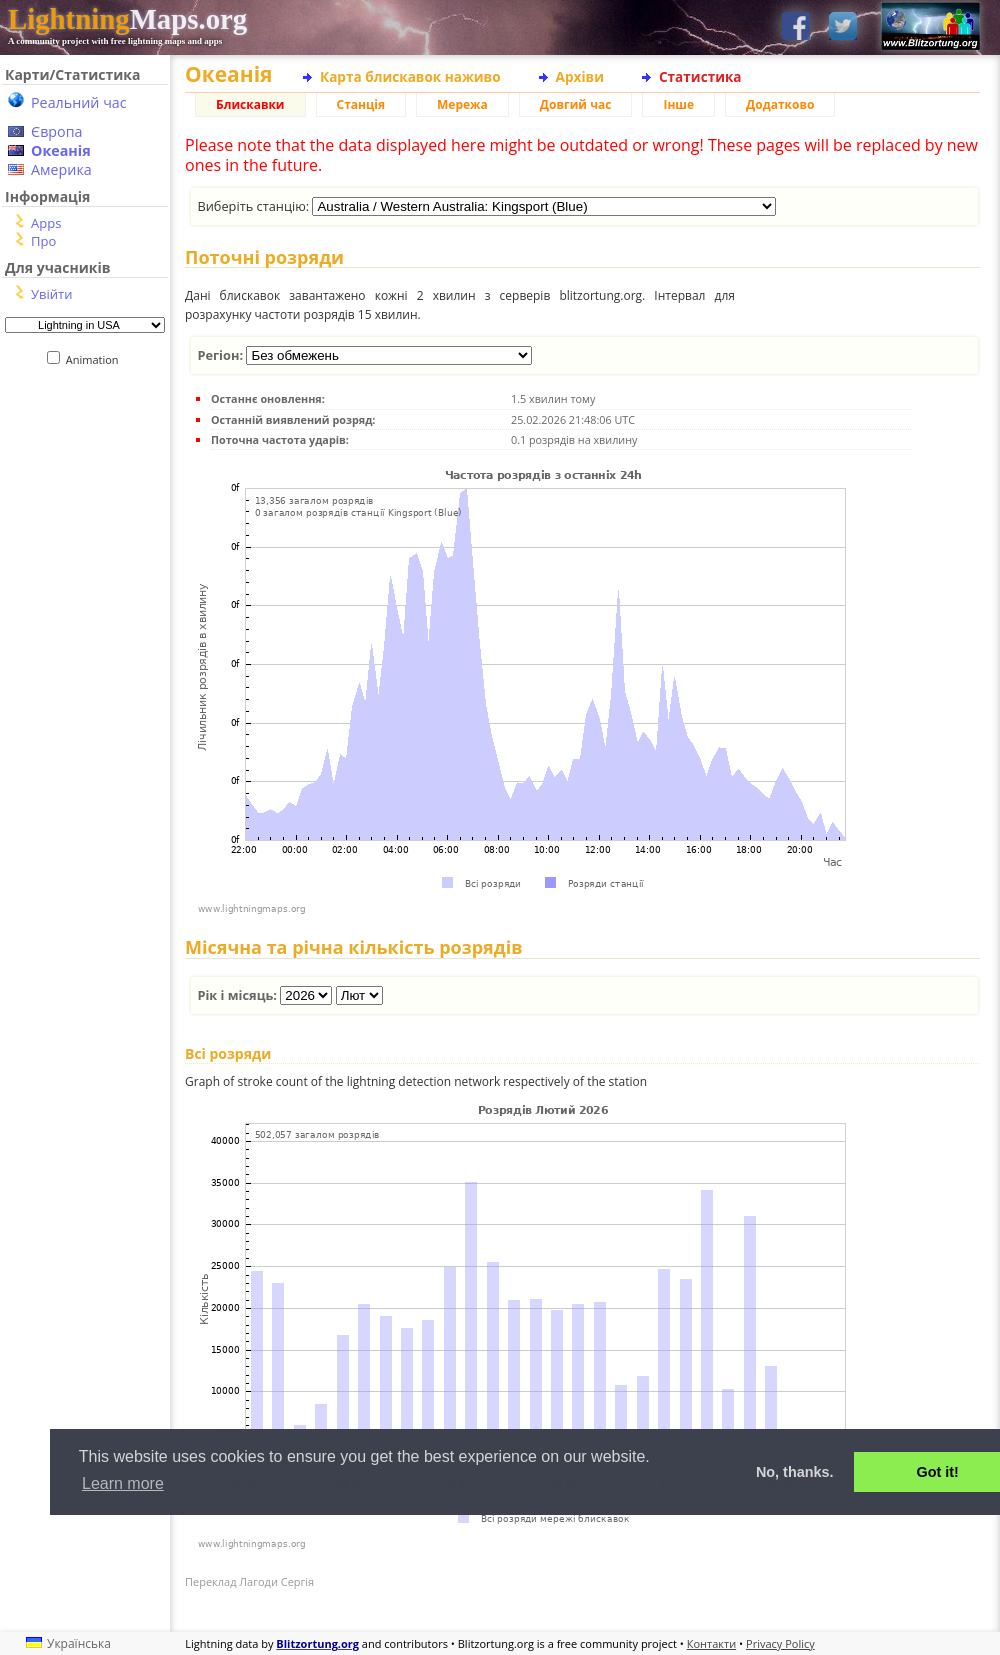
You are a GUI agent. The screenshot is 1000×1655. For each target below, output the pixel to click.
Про (43, 241)
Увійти (51, 294)
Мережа (462, 104)
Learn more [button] (123, 1483)
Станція (361, 104)
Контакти (711, 1643)
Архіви (580, 76)
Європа (57, 131)
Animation (96, 359)
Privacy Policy (780, 1643)
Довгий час (576, 104)
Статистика (700, 76)
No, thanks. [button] (795, 1472)
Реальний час (79, 102)
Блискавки (250, 104)
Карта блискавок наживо (410, 76)
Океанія (61, 150)
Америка (61, 169)
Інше (678, 104)
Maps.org (127, 19)
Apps (46, 223)
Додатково (780, 104)
